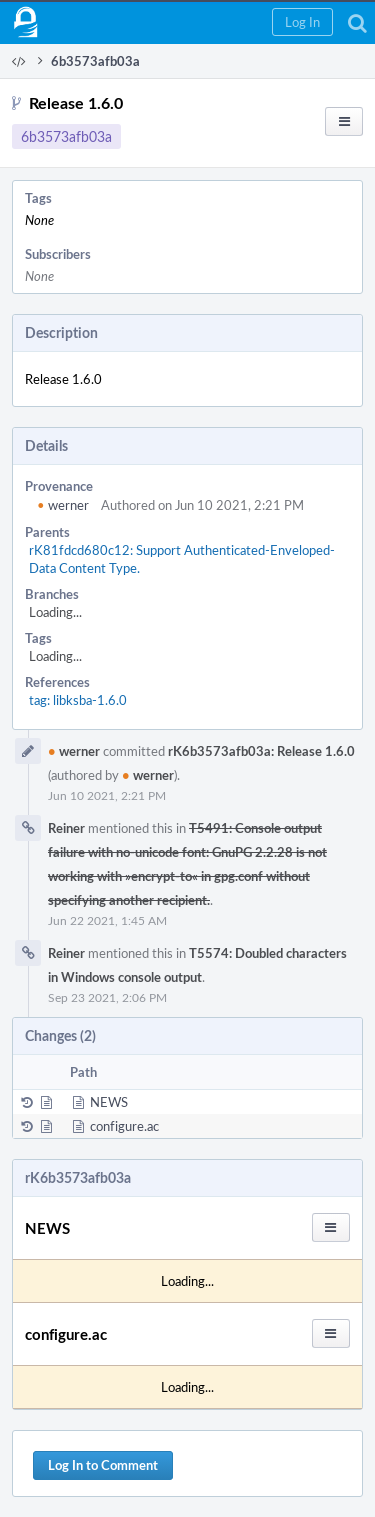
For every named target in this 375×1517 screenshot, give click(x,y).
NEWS (109, 1102)
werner (63, 505)
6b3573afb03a (66, 136)
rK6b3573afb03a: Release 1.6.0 (261, 751)
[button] (302, 22)
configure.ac (124, 1126)
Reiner (66, 828)
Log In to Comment (103, 1465)
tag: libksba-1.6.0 (78, 700)
